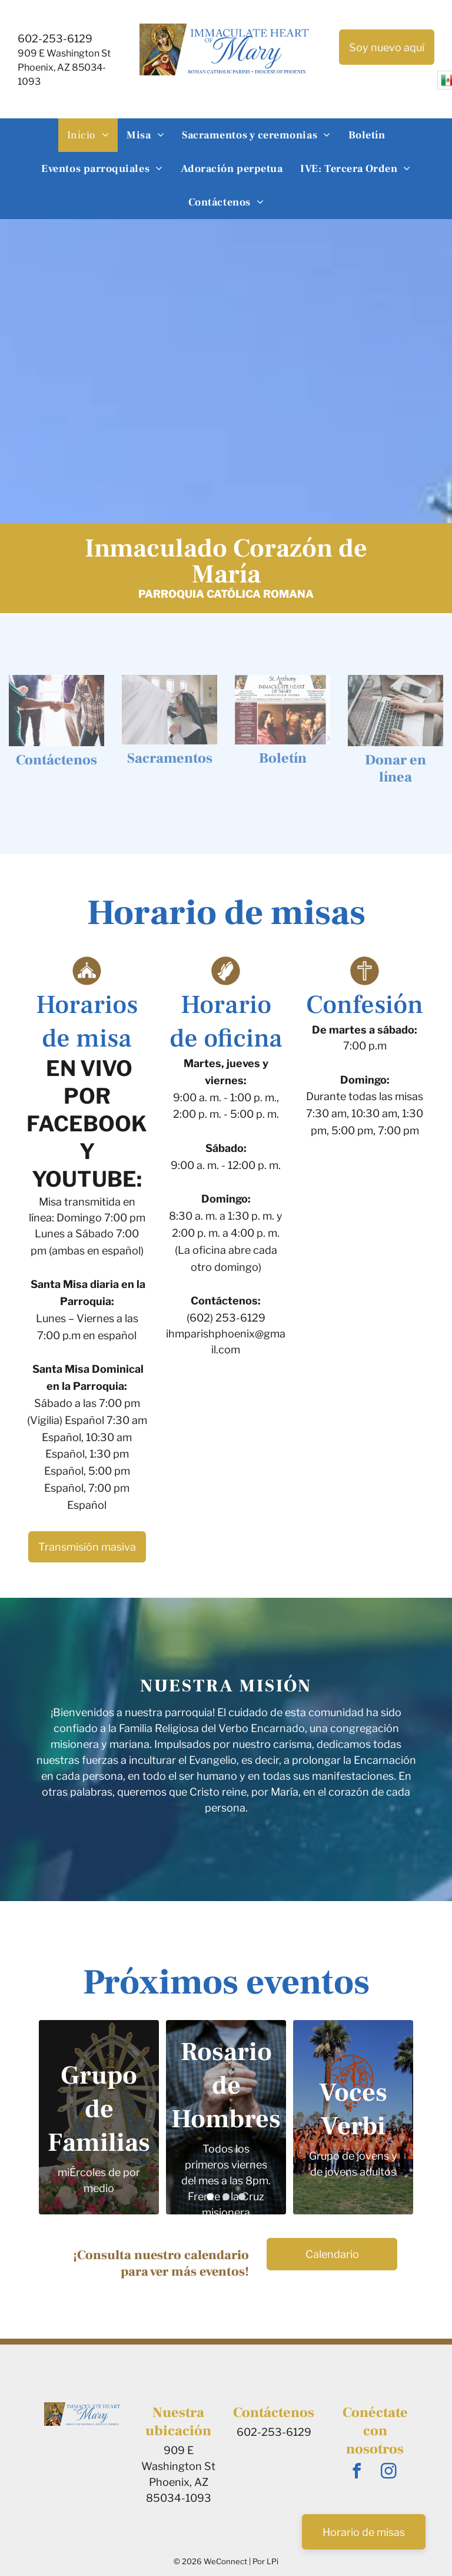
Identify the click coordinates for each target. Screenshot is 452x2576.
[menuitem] (88, 135)
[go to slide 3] (241, 2196)
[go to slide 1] (210, 2196)
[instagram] (389, 2472)
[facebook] (357, 2472)
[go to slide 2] (226, 2196)
